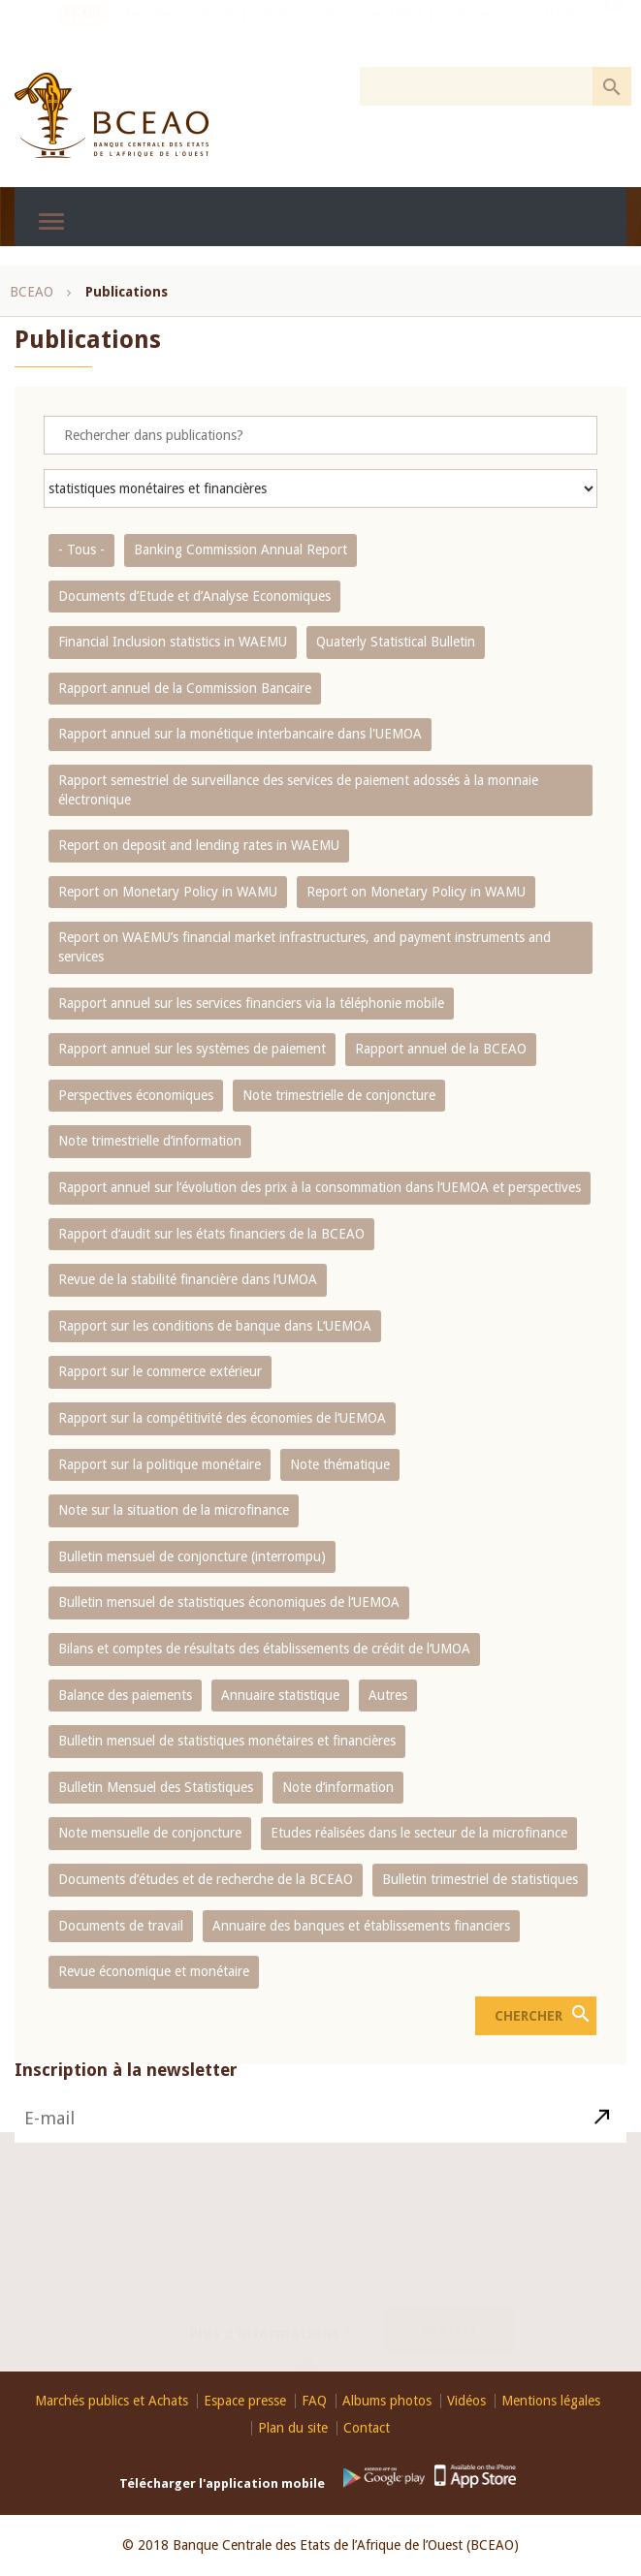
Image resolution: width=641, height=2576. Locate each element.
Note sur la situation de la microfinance (173, 1510)
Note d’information (338, 1787)
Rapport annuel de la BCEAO (441, 1048)
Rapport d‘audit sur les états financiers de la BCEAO (211, 1233)
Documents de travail (120, 1925)
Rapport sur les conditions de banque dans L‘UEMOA (214, 1326)
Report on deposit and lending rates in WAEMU (198, 845)
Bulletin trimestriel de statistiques (480, 1879)
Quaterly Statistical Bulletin (395, 641)
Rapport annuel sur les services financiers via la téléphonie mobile (251, 1003)
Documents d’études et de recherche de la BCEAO (205, 1879)
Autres (388, 1695)
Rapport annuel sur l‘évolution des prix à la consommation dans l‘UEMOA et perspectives (319, 1187)
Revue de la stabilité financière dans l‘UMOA (187, 1279)
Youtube (315, 2357)
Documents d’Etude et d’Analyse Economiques (194, 596)
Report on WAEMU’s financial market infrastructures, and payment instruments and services (304, 946)
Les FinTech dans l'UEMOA (506, 34)
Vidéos (466, 2401)
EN (614, 32)
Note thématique (340, 1464)
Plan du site (293, 2428)
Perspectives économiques (135, 1095)
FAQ (314, 2401)
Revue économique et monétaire (153, 1971)
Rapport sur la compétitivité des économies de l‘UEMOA (222, 1418)
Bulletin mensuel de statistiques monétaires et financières (227, 1740)
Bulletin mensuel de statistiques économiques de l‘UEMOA (229, 1602)
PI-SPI (82, 34)
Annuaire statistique (280, 1695)
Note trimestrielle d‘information (149, 1140)
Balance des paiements (125, 1695)
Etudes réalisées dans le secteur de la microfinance (419, 1832)
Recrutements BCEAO (181, 34)
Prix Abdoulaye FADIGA (362, 34)
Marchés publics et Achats (111, 2401)
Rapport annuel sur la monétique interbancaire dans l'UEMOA (240, 733)
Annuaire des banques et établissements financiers (361, 1925)
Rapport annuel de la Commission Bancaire (184, 688)
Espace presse (245, 2401)
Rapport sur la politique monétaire (159, 1464)
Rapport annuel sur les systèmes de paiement (192, 1048)
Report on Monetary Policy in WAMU (167, 891)
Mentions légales (550, 2401)
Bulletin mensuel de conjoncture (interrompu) (192, 1556)
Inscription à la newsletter (126, 2097)
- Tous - (81, 549)
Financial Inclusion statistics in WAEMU (172, 641)
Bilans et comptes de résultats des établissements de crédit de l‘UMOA (264, 1648)
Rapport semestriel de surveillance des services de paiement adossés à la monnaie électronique (298, 789)
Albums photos (387, 2401)
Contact (449, 2316)
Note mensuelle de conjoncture (149, 1832)
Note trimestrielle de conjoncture (338, 1095)
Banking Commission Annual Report (240, 549)
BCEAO (31, 291)
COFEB (268, 34)
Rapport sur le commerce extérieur (160, 1371)
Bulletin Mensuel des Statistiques (155, 1787)
